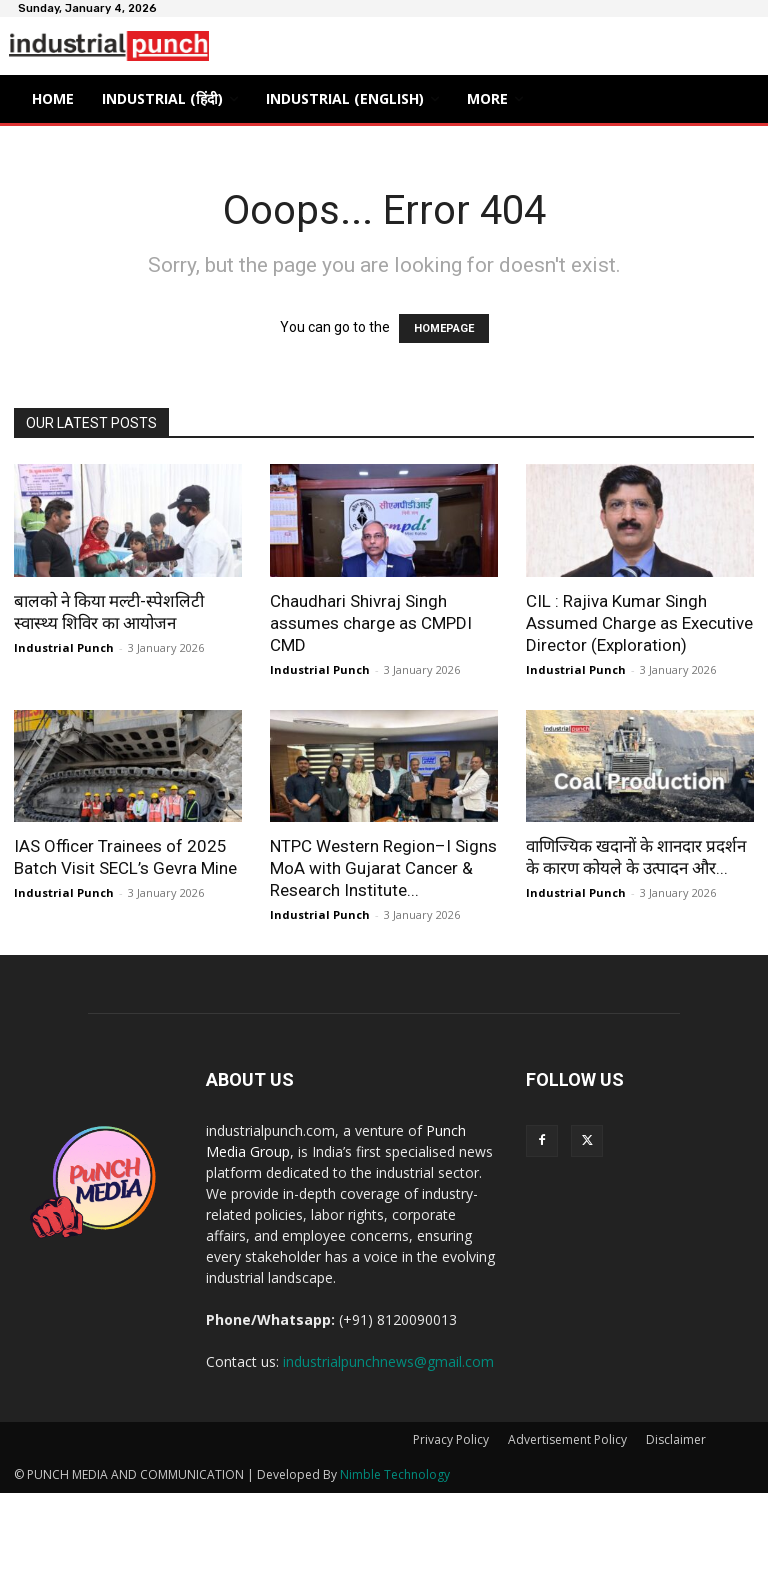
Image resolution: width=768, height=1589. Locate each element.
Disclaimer (676, 1439)
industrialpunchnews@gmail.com (388, 1361)
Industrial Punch (64, 647)
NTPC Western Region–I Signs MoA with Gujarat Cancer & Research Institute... (383, 868)
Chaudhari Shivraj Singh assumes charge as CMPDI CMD (371, 623)
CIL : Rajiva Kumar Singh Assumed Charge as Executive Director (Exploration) (639, 623)
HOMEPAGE (444, 328)
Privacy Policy (451, 1439)
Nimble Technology (395, 1474)
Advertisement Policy (567, 1439)
